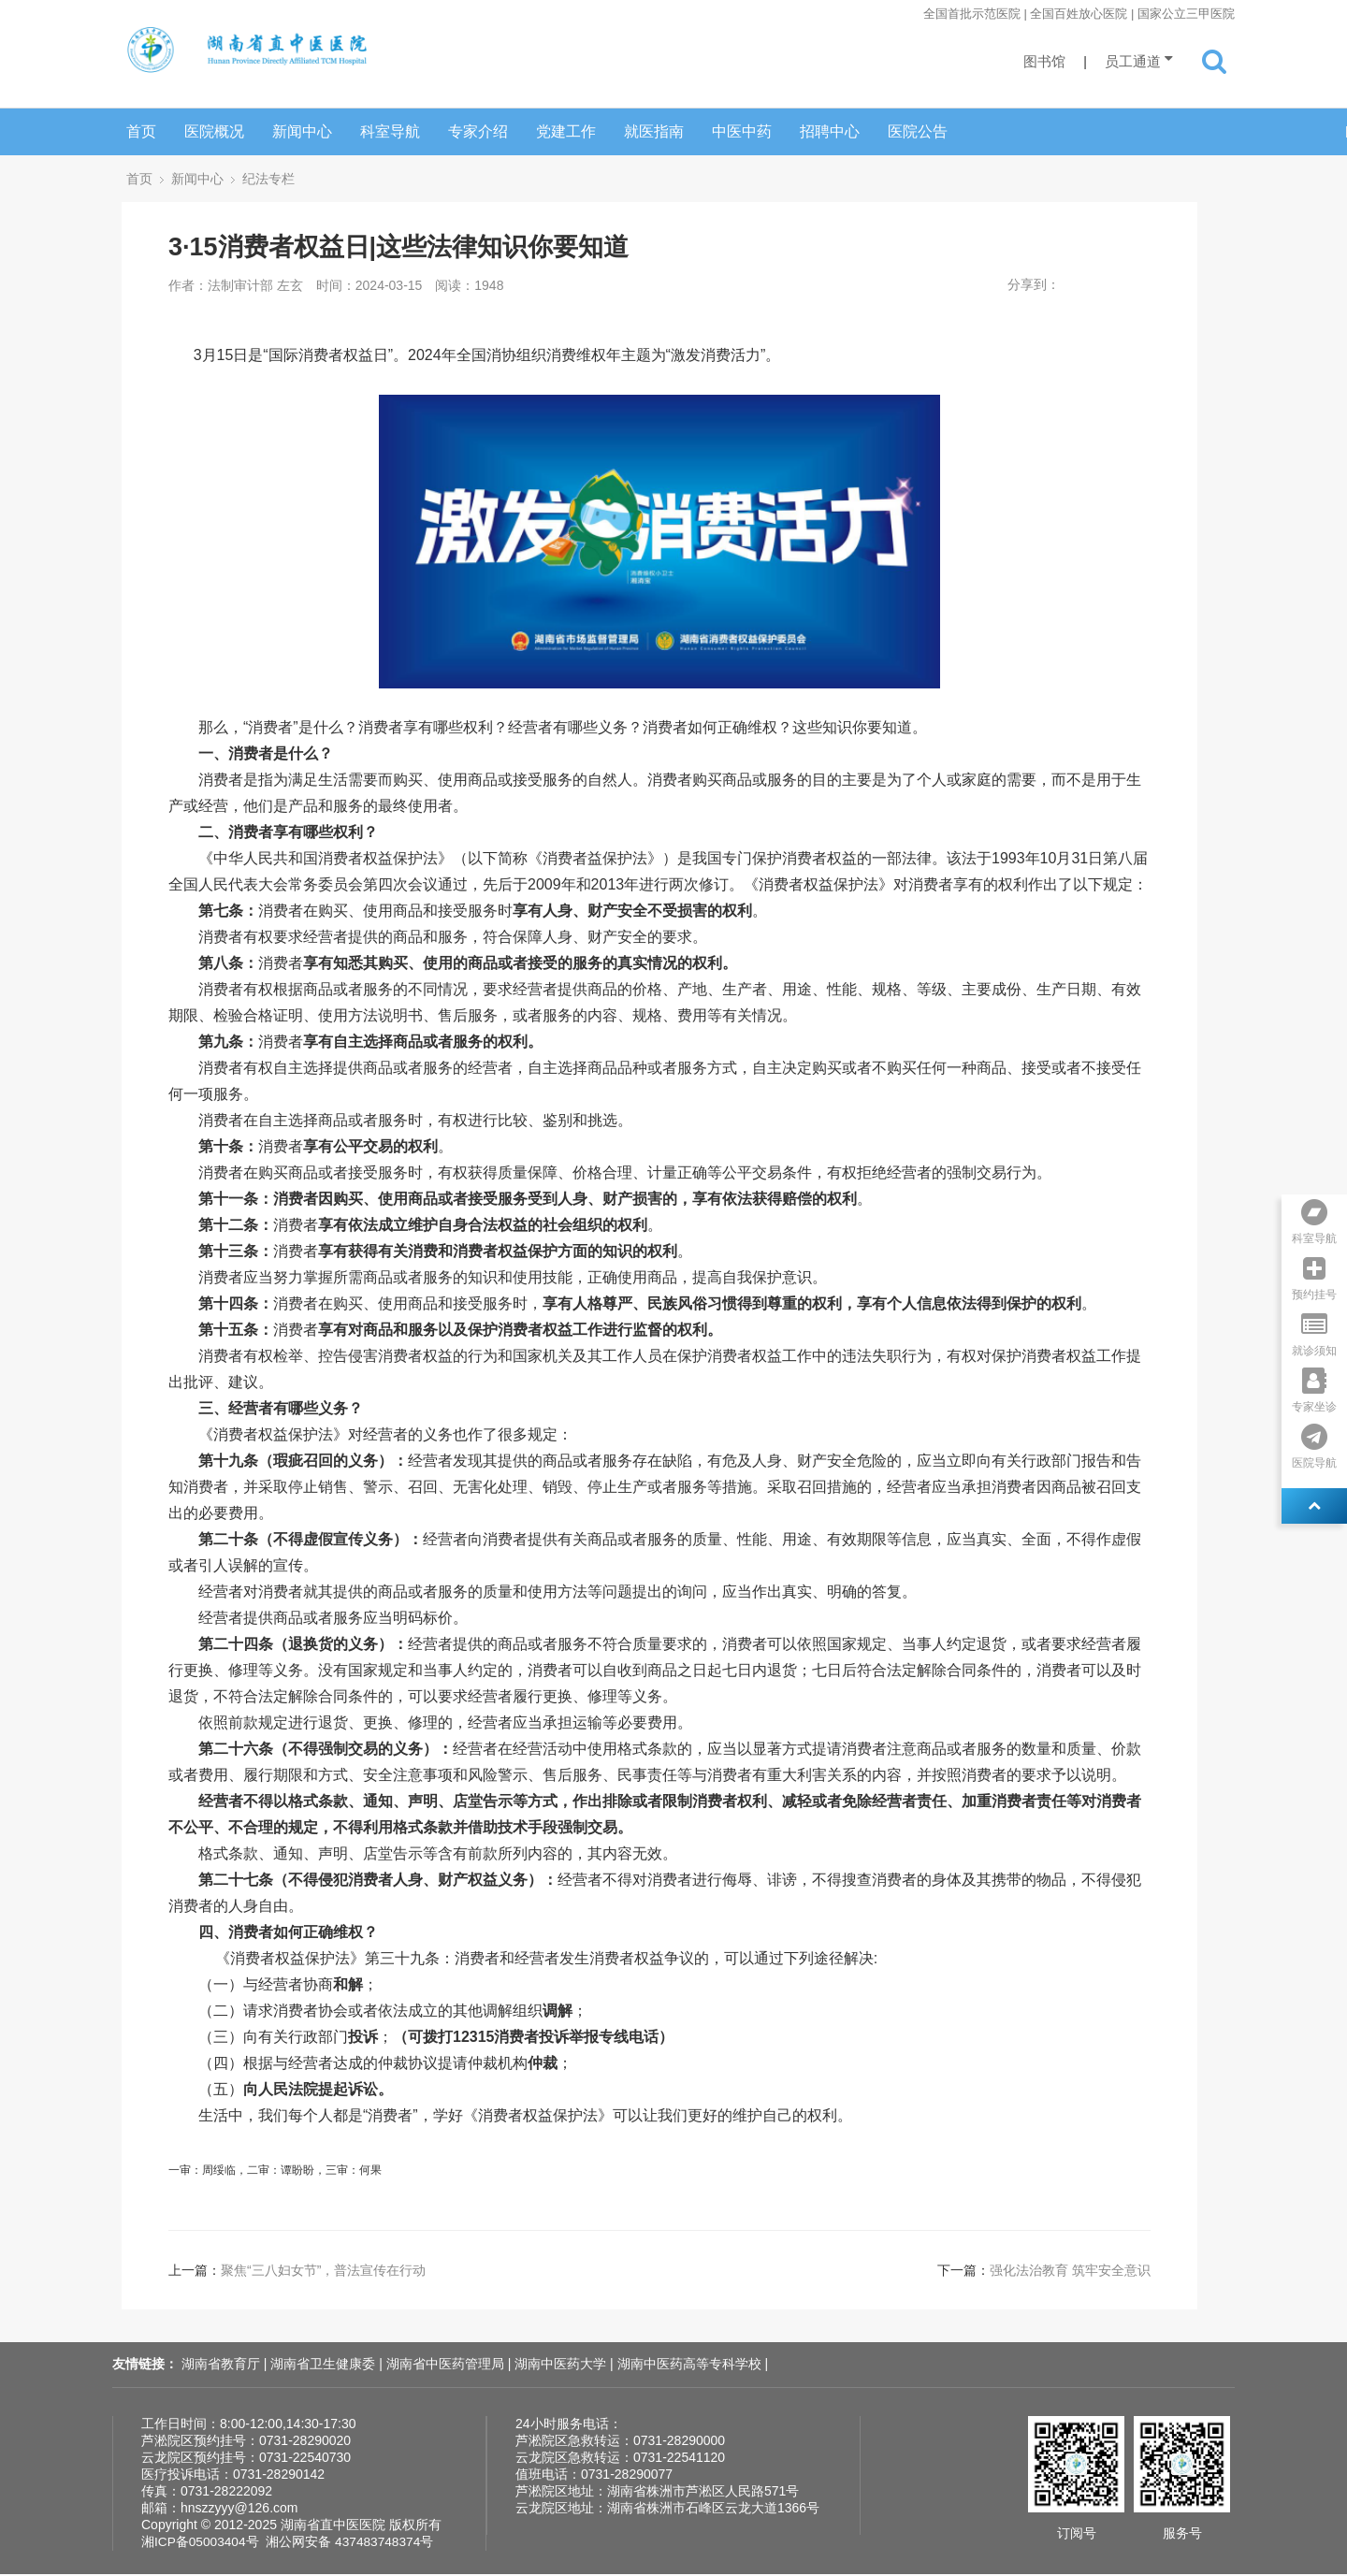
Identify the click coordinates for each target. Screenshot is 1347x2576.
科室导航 (390, 131)
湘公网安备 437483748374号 (352, 2543)
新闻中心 (302, 131)
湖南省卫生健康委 (324, 2365)
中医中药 (742, 131)
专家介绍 (478, 131)
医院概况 (214, 131)
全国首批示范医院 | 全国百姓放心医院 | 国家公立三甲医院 (1079, 14)
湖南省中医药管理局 (447, 2365)
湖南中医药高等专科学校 (691, 2365)
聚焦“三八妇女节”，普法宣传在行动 (323, 2272)
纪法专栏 (268, 178)
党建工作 (566, 131)
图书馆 (1044, 61)
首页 (141, 131)
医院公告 (918, 131)
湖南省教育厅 (222, 2365)
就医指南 (654, 131)
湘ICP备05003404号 (201, 2543)
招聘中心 (830, 131)
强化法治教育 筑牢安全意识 (1070, 2272)
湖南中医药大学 (562, 2365)
